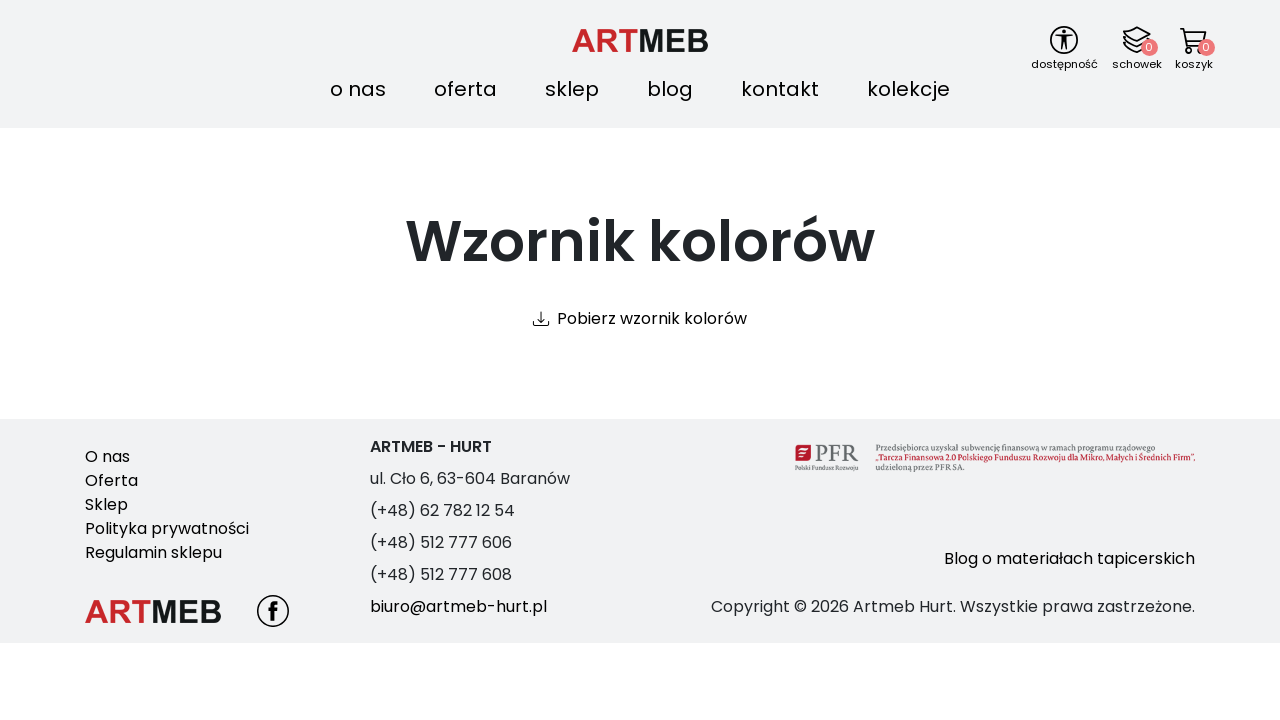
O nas (358, 89)
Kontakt (780, 89)
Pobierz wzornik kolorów (652, 318)
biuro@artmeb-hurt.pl (458, 606)
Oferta (465, 89)
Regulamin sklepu (153, 552)
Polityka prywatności (167, 528)
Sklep (572, 89)
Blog (670, 89)
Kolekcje (908, 89)
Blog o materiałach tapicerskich (1069, 558)
